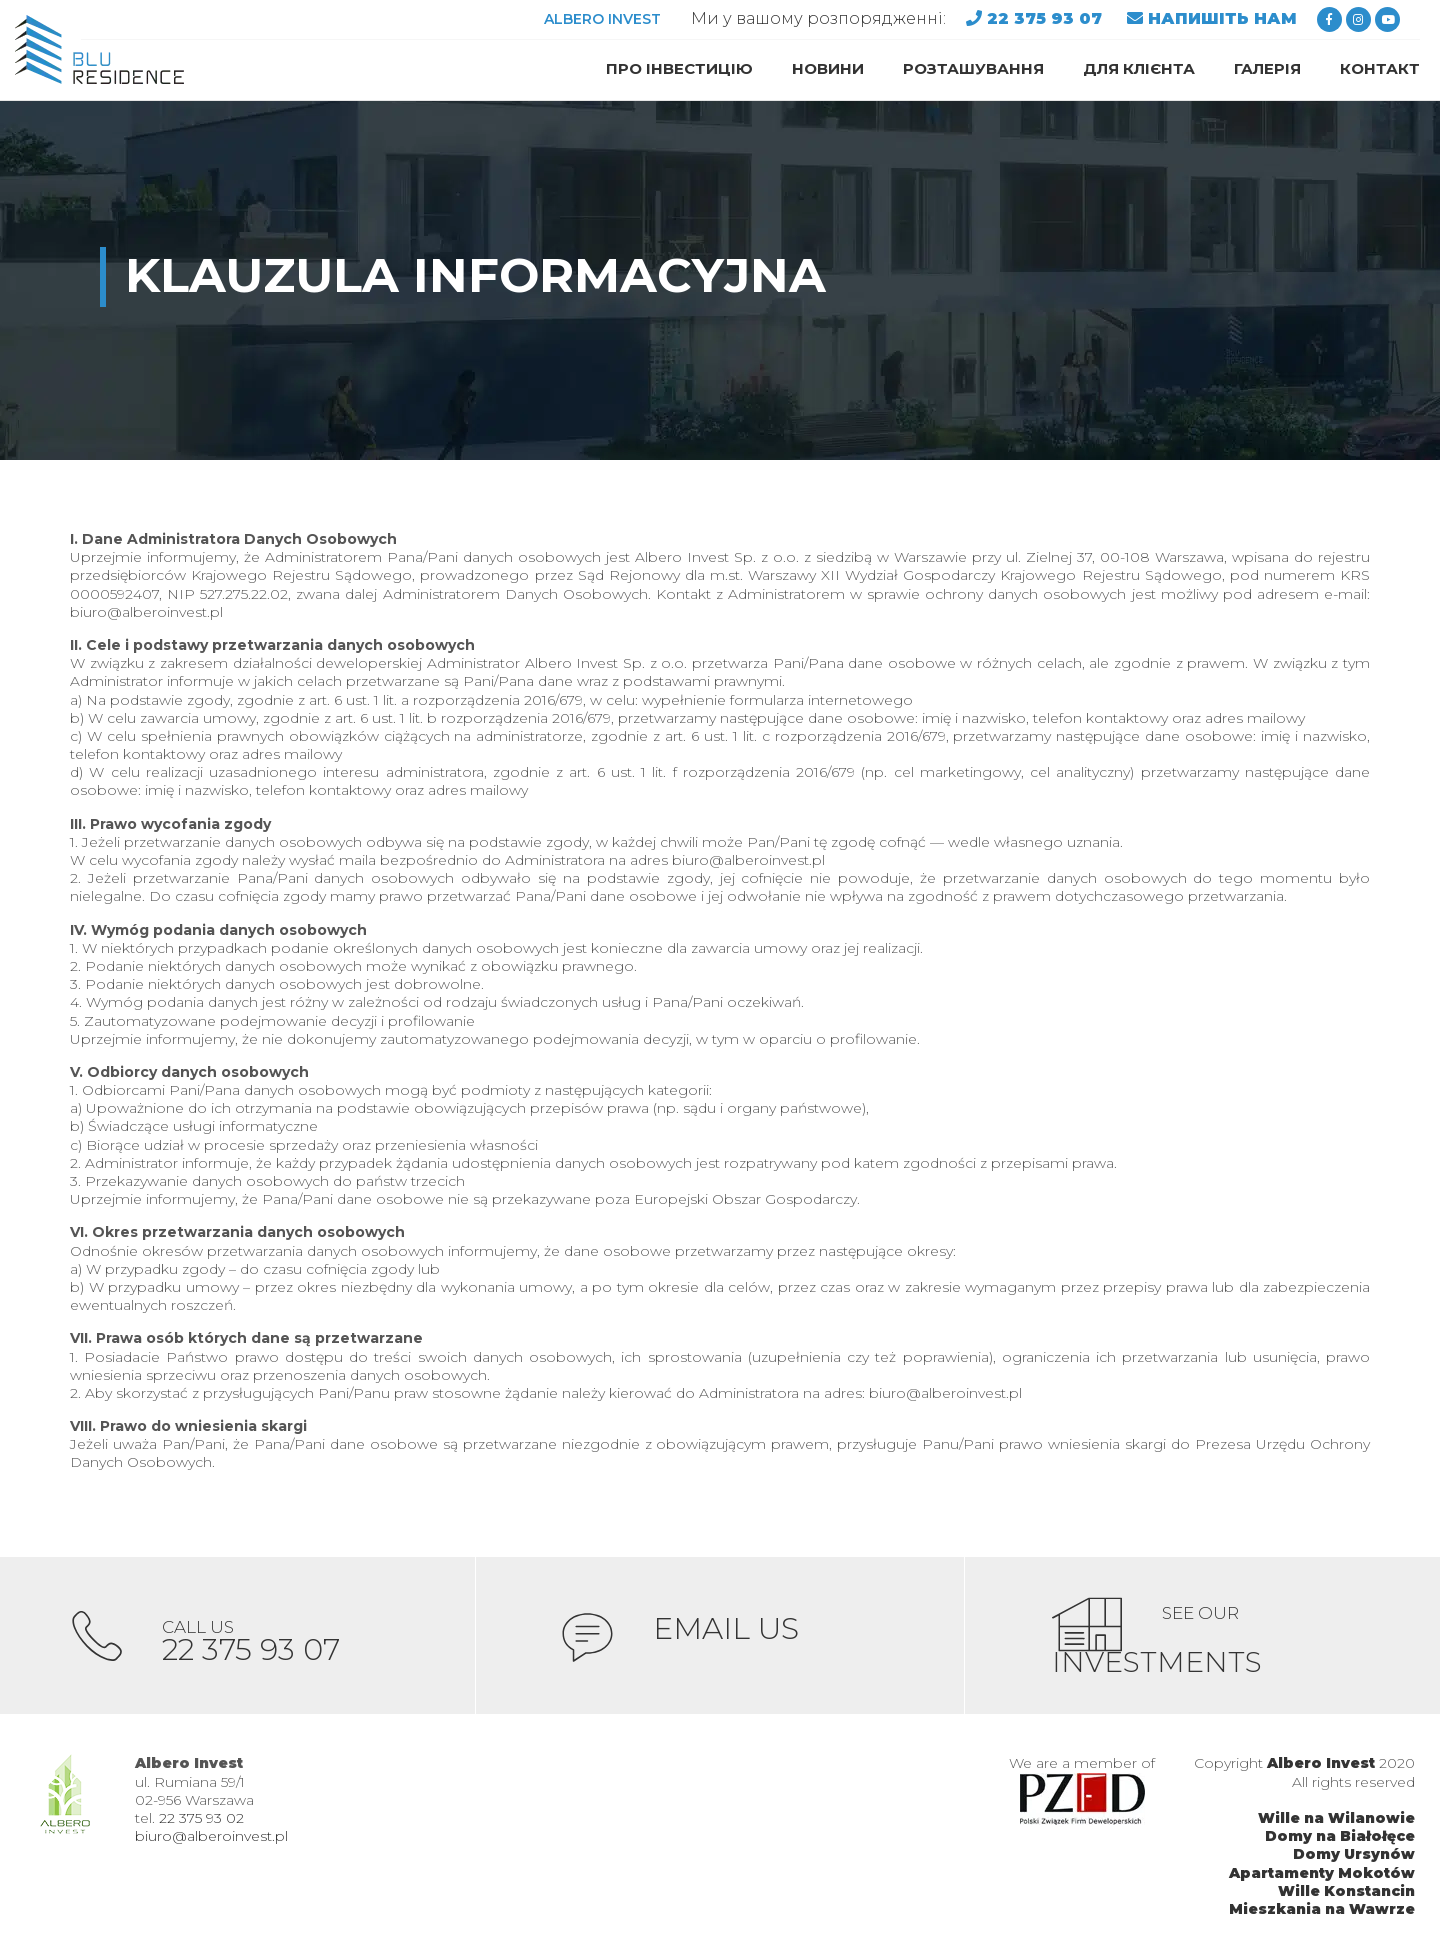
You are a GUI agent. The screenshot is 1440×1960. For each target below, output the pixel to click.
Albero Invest (1321, 1766)
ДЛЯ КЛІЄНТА (1139, 68)
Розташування (973, 68)
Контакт (1380, 68)
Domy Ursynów (1354, 1857)
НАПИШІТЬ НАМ (1222, 18)
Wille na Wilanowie (1336, 1820)
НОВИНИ (828, 68)
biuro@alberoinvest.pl (211, 1838)
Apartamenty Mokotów (1322, 1875)
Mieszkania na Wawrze (1322, 1911)
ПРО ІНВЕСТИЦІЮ (679, 68)
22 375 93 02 (201, 1820)
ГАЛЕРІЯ (1267, 68)
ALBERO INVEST (602, 19)
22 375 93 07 (1047, 18)
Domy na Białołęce (1340, 1838)
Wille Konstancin (1346, 1893)
